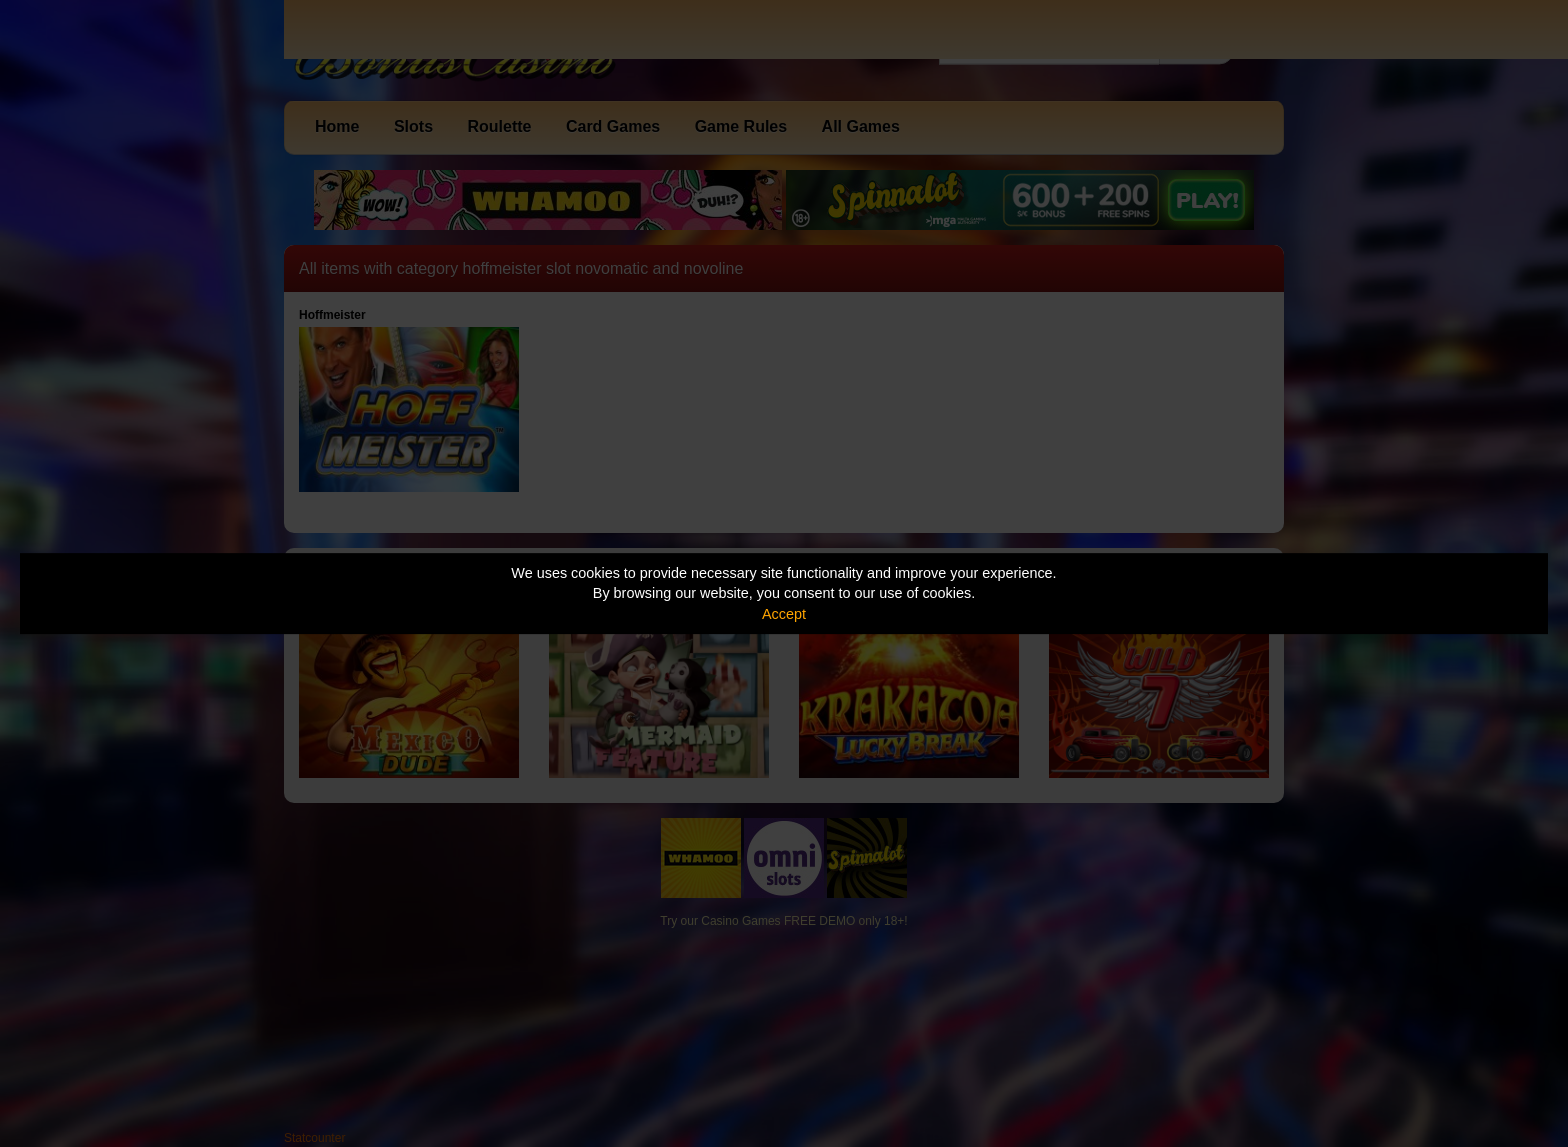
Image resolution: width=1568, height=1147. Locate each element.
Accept (784, 614)
